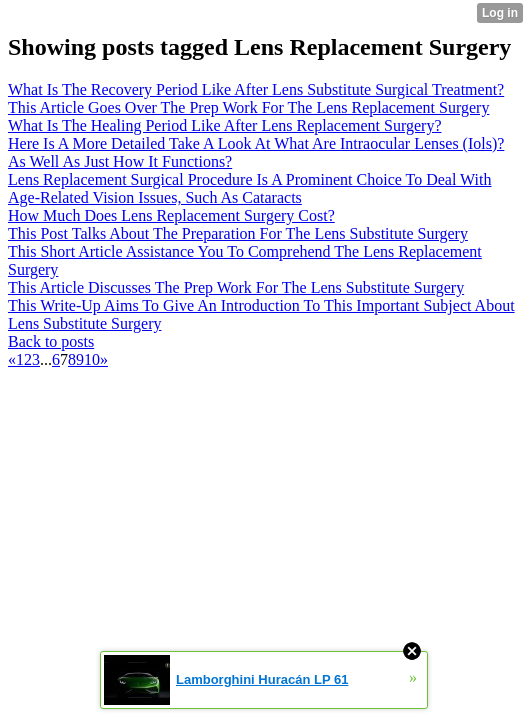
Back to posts (51, 341)
